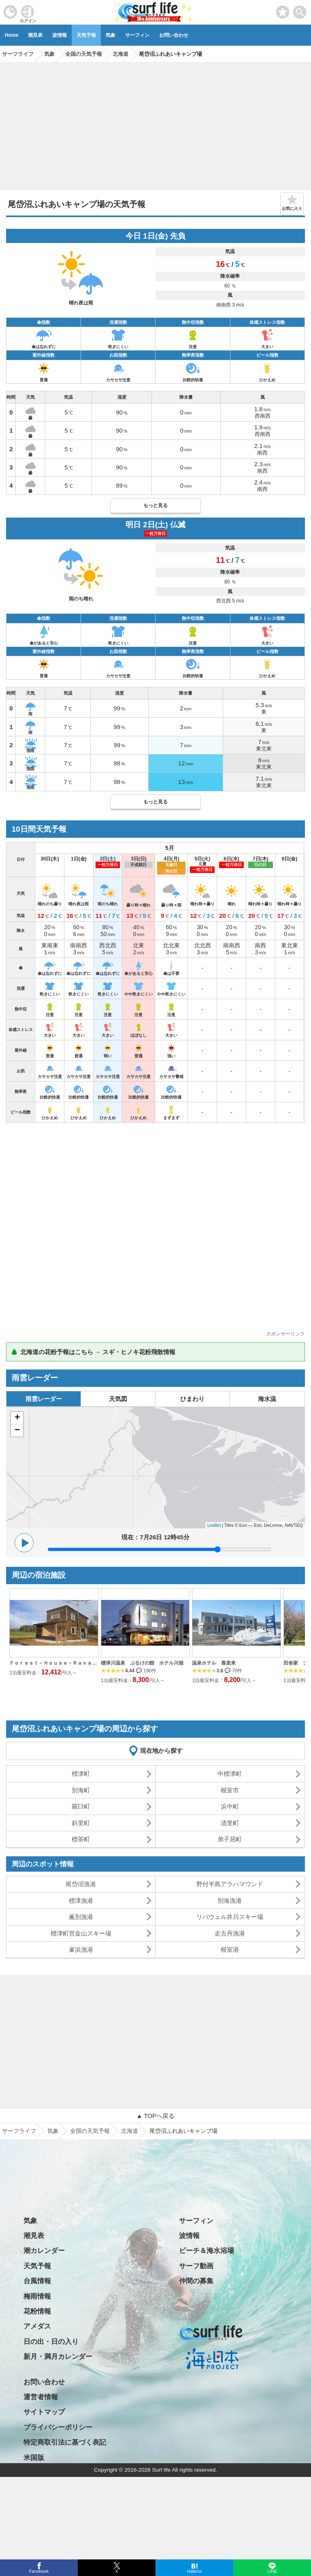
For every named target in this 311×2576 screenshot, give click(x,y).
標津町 (81, 1773)
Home (11, 35)
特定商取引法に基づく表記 (64, 2442)
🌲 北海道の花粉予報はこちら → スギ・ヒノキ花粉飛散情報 (93, 1351)
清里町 (230, 1822)
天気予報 (86, 35)
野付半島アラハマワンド (229, 1884)
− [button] (17, 1430)
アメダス (37, 2326)
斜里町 (81, 1822)
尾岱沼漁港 (81, 1884)
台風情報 (37, 2281)
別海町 (81, 1790)
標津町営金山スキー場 (81, 1933)
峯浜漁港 (81, 1949)
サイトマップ (44, 2412)
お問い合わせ (173, 35)
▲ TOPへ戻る (155, 2115)
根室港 (230, 1949)
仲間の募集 (196, 2281)
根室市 (230, 1790)
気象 (110, 35)
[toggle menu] (299, 10)
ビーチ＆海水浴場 (206, 2251)
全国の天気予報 (90, 2131)
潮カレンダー (44, 2251)
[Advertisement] (155, 123)
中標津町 (229, 1773)
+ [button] (17, 1418)
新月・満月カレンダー (57, 2356)
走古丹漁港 (230, 1933)
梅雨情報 (37, 2296)
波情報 (59, 35)
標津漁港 (81, 1900)
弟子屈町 (229, 1839)
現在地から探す (161, 1750)
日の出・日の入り (51, 2342)
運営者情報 (40, 2397)
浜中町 (230, 1806)
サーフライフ (19, 2131)
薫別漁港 (81, 1916)
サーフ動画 (196, 2266)
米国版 (33, 2458)
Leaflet (214, 1525)
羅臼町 (81, 1806)
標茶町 (81, 1839)
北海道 (129, 2131)
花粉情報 (37, 2311)
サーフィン (137, 35)
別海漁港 (229, 1900)
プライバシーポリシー (57, 2427)
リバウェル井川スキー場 (229, 1916)
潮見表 (35, 35)
